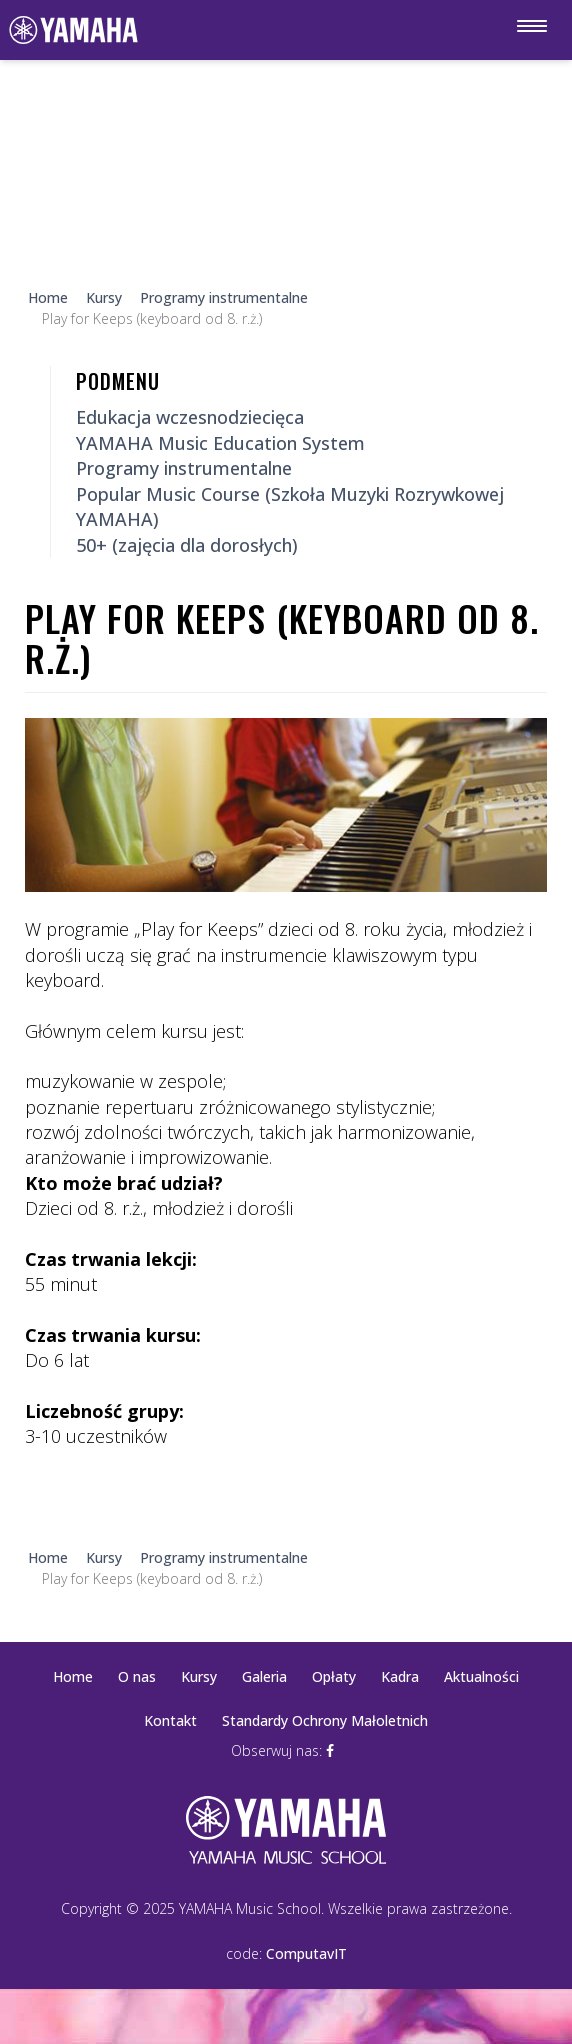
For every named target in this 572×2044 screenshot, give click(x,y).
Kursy (199, 1676)
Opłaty (334, 1676)
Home (73, 1676)
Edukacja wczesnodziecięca (190, 417)
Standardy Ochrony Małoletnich (325, 1720)
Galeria (264, 1676)
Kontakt (170, 1720)
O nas (137, 1676)
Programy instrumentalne (184, 468)
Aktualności (481, 1676)
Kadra (400, 1676)
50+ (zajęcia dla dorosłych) (187, 545)
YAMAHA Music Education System (220, 443)
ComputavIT (306, 1953)
